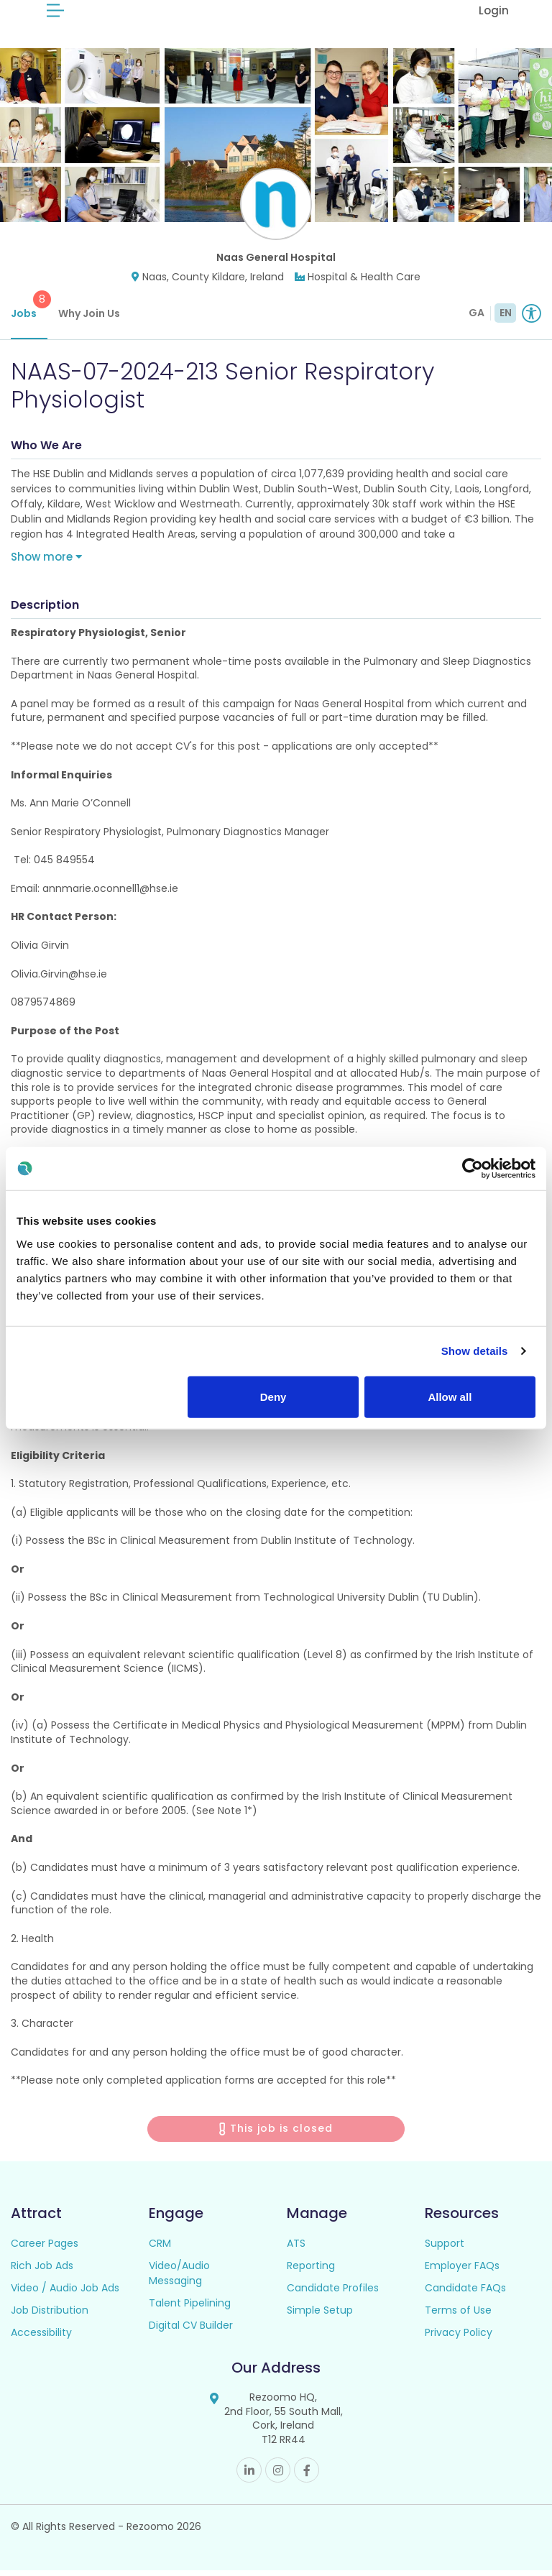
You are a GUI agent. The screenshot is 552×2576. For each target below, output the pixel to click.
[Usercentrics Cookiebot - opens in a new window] (472, 1168)
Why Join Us (89, 319)
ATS (296, 2249)
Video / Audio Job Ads (65, 2293)
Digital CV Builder (191, 2331)
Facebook (306, 2475)
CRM (160, 2249)
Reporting (311, 2271)
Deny (273, 1396)
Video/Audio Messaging (179, 2279)
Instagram (277, 2475)
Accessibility (41, 2338)
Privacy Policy (458, 2338)
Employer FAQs (462, 2271)
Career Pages (44, 2249)
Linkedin (249, 2475)
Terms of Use (458, 2316)
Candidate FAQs (465, 2293)
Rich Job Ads (42, 2271)
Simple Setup (320, 2316)
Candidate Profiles (333, 2293)
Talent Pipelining (190, 2308)
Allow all (450, 1396)
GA (476, 318)
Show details (474, 1351)
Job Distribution (49, 2316)
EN (506, 318)
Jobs (29, 311)
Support (444, 2249)
